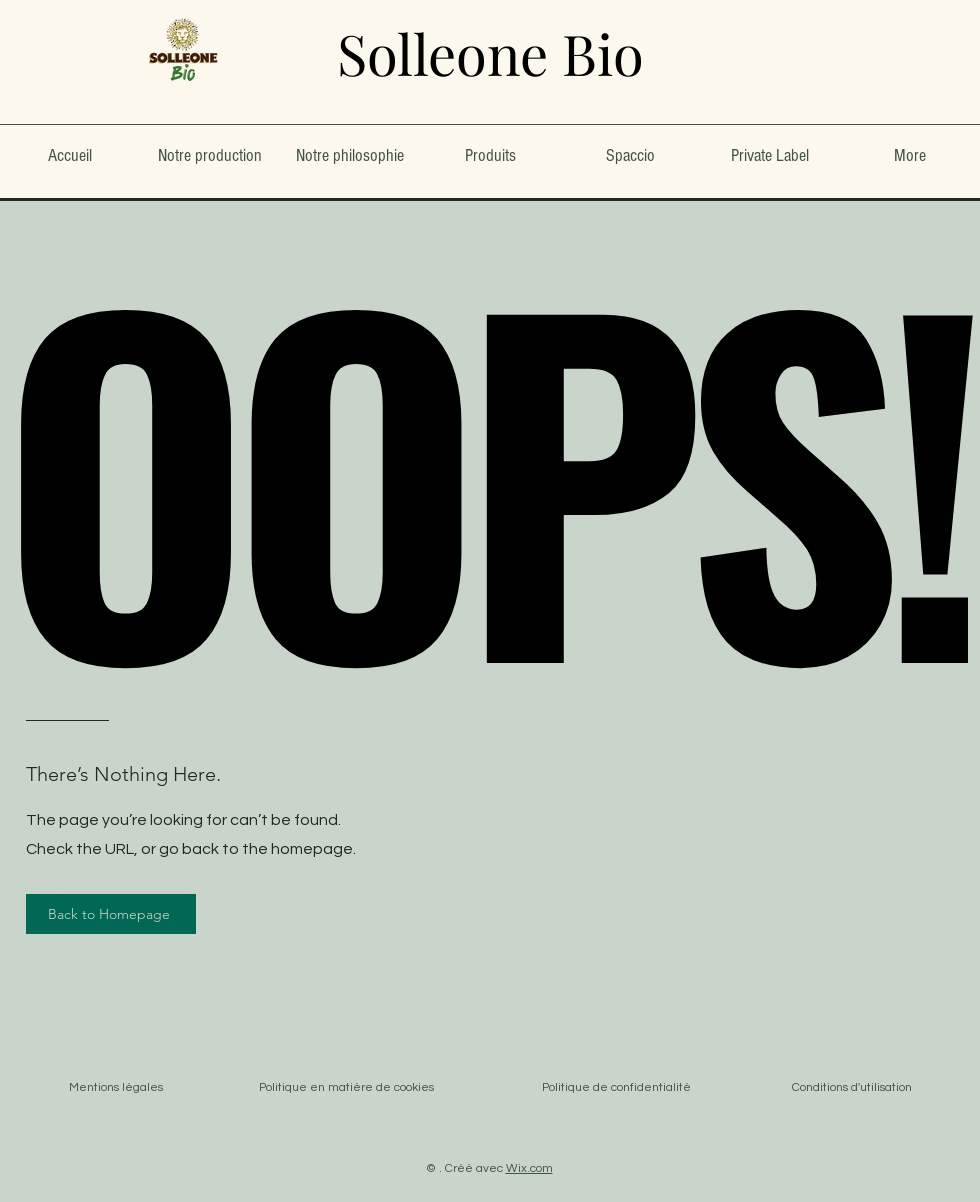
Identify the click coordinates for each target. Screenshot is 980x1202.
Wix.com (529, 1168)
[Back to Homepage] (111, 914)
